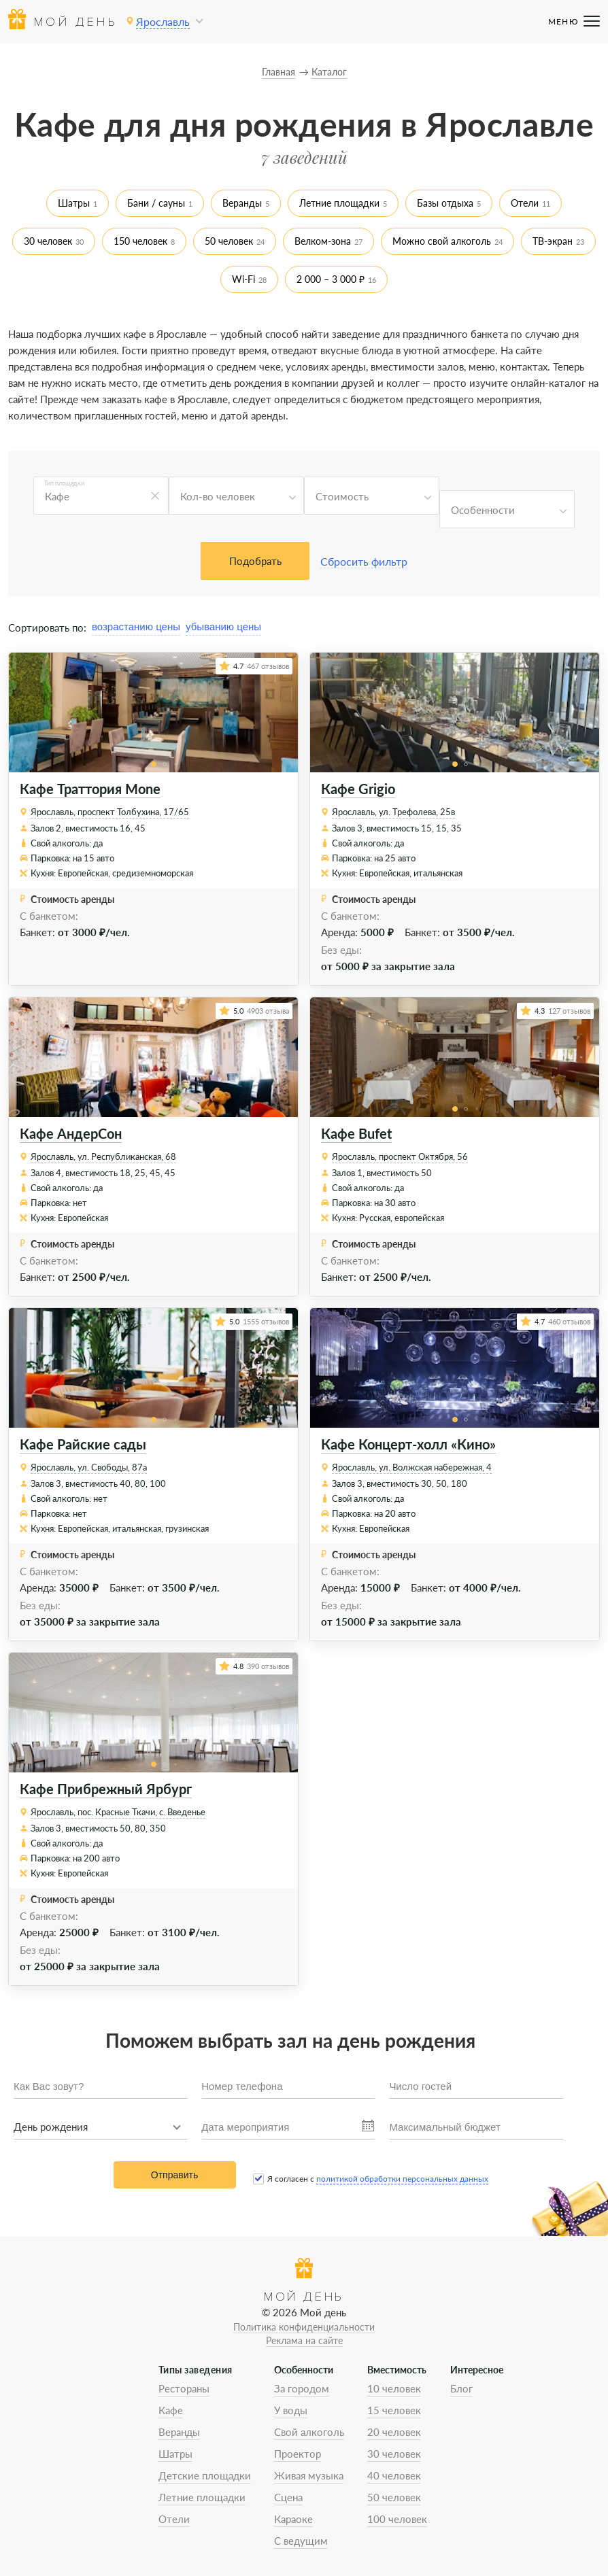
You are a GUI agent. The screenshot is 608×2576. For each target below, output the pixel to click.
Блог (461, 2388)
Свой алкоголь (309, 2432)
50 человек (229, 241)
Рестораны (183, 2388)
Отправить (174, 2174)
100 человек (397, 2519)
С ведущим (301, 2541)
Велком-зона (322, 241)
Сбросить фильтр (363, 561)
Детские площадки (204, 2475)
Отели (525, 203)
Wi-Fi (243, 279)
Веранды (242, 203)
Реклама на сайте (304, 2340)
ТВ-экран (553, 241)
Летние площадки (339, 203)
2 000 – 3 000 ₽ (331, 279)
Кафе (170, 2410)
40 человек (394, 2475)
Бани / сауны (156, 203)
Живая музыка (308, 2475)
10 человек (394, 2388)
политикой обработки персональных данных (402, 2179)
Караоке (293, 2519)
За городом (301, 2388)
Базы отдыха (445, 203)
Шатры (74, 203)
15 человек (394, 2410)
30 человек (48, 241)
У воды (290, 2410)
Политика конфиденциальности (304, 2327)
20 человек (394, 2432)
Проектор (297, 2454)
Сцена (288, 2497)
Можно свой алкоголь (441, 241)
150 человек (140, 241)
